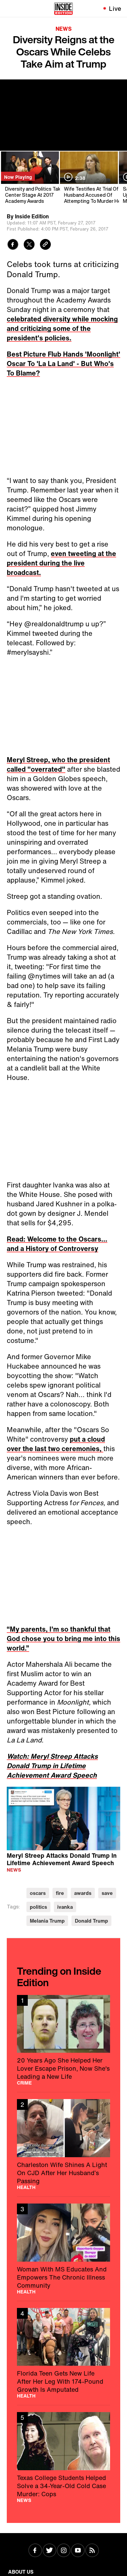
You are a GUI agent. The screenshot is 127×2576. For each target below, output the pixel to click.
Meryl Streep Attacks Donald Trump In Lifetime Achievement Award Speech (62, 1859)
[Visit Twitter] (49, 2551)
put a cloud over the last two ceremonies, (56, 1443)
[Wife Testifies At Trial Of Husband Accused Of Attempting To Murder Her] (88, 177)
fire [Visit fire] (60, 1893)
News (64, 29)
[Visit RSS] (92, 2551)
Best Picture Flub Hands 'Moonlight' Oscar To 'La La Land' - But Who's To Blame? (63, 363)
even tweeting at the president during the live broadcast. (61, 563)
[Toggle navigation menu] (9, 8)
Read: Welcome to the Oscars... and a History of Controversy (57, 1243)
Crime (24, 2082)
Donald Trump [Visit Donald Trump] (91, 1921)
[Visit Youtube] (78, 2551)
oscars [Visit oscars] (38, 1893)
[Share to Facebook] (13, 245)
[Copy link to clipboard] (45, 245)
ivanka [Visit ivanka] (65, 1907)
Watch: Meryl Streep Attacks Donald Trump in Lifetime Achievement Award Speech (52, 1765)
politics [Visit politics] (38, 1907)
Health (26, 2187)
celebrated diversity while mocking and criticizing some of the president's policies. (62, 328)
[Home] (63, 8)
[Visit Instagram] (63, 2551)
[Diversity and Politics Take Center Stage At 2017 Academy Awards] (29, 177)
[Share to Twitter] (29, 245)
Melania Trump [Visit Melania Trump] (47, 1921)
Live (115, 8)
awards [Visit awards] (82, 1893)
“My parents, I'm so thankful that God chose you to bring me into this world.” (63, 1638)
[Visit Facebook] (35, 2551)
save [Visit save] (107, 1893)
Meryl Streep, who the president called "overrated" (58, 764)
